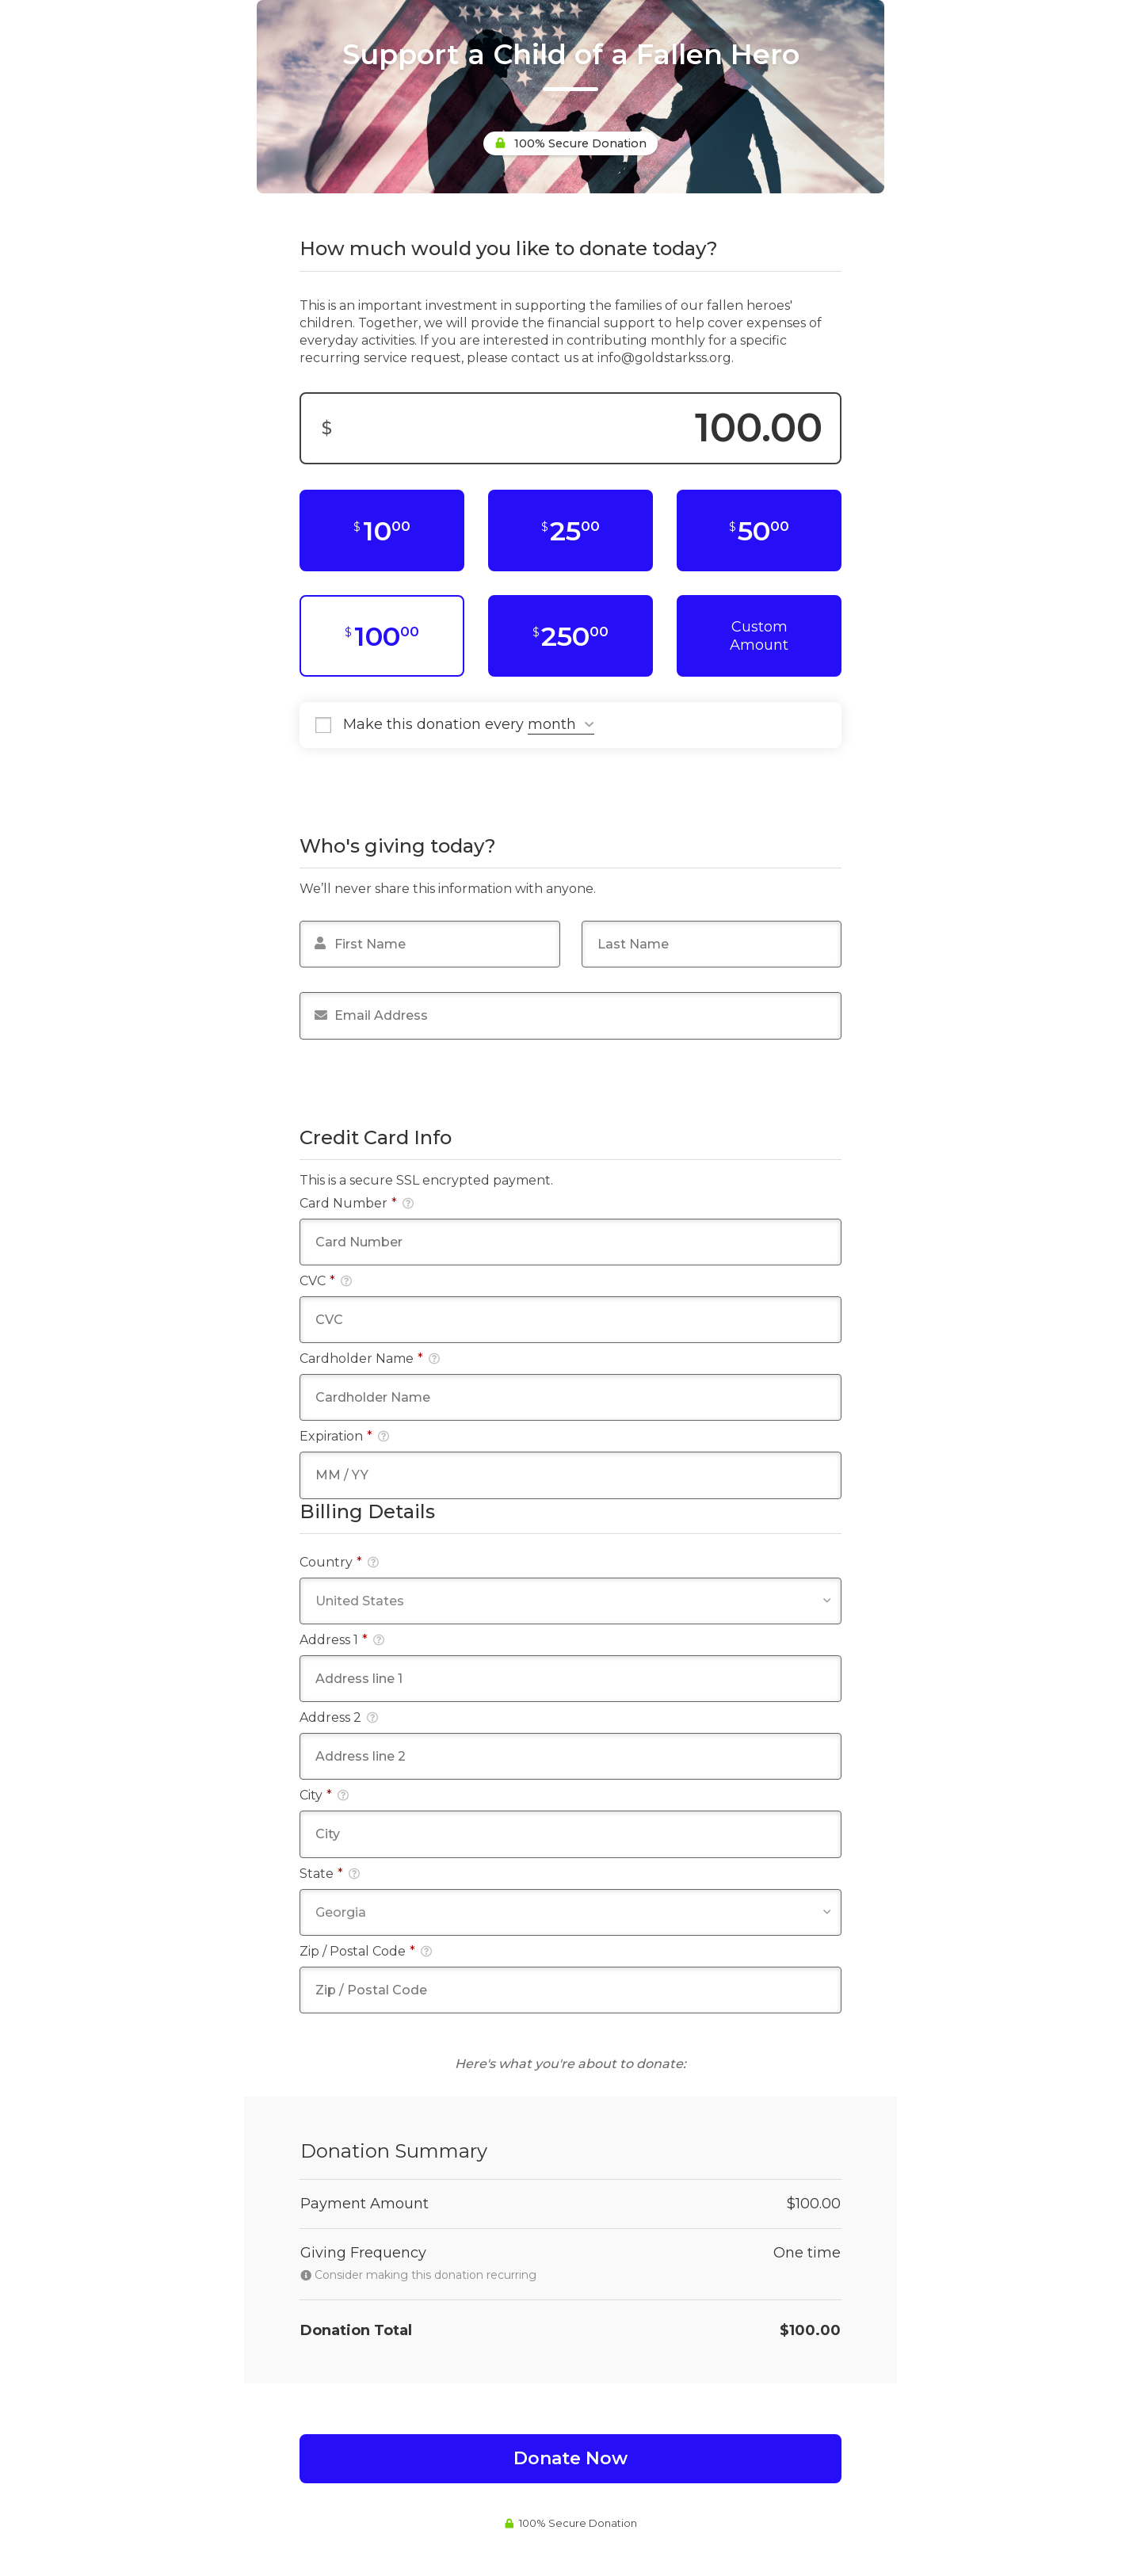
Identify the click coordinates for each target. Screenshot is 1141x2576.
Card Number (357, 1203)
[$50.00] (759, 530)
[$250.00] (570, 636)
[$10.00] (382, 530)
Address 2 (339, 1717)
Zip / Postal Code (366, 1951)
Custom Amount (759, 636)
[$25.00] (570, 530)
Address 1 (342, 1639)
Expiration (344, 1436)
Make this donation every (468, 725)
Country (339, 1562)
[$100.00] (382, 636)
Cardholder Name (370, 1358)
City (324, 1795)
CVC (326, 1280)
